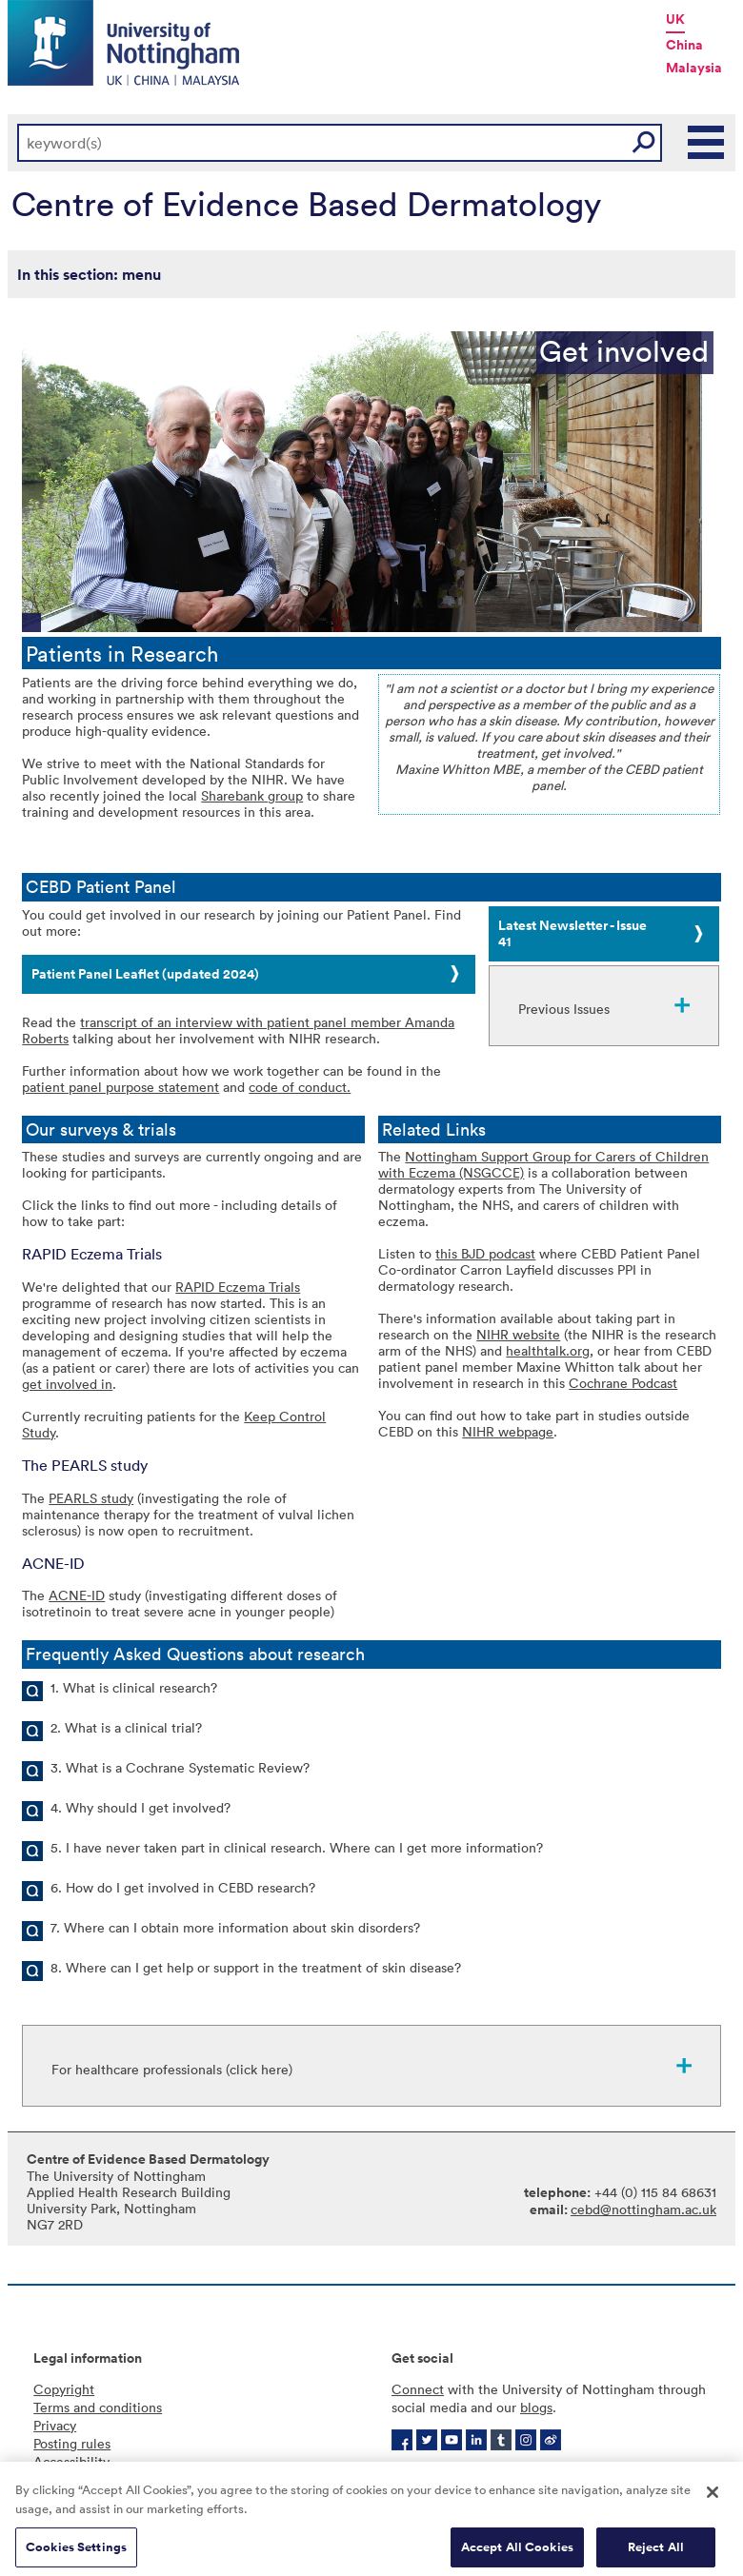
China (684, 44)
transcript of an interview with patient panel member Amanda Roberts (238, 1030)
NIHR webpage (507, 1431)
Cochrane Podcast (623, 1383)
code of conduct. (300, 1087)
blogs (536, 2407)
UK (675, 19)
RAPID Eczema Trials (237, 1287)
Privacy (54, 2425)
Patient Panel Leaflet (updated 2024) (145, 973)
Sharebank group (252, 795)
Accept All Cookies (517, 2555)
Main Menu (707, 143)
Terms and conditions (97, 2407)
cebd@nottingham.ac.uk (643, 2209)
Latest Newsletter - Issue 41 (572, 933)
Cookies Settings (76, 2555)
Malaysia (694, 67)
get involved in (67, 1384)
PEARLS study (91, 1498)
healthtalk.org (548, 1350)
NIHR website (518, 1334)
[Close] (712, 2501)
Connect (418, 2389)
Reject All (656, 2555)
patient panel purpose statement (120, 1087)
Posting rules (71, 2443)
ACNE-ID (77, 1595)
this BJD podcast (485, 1253)
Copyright (63, 2389)
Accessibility (71, 2461)
